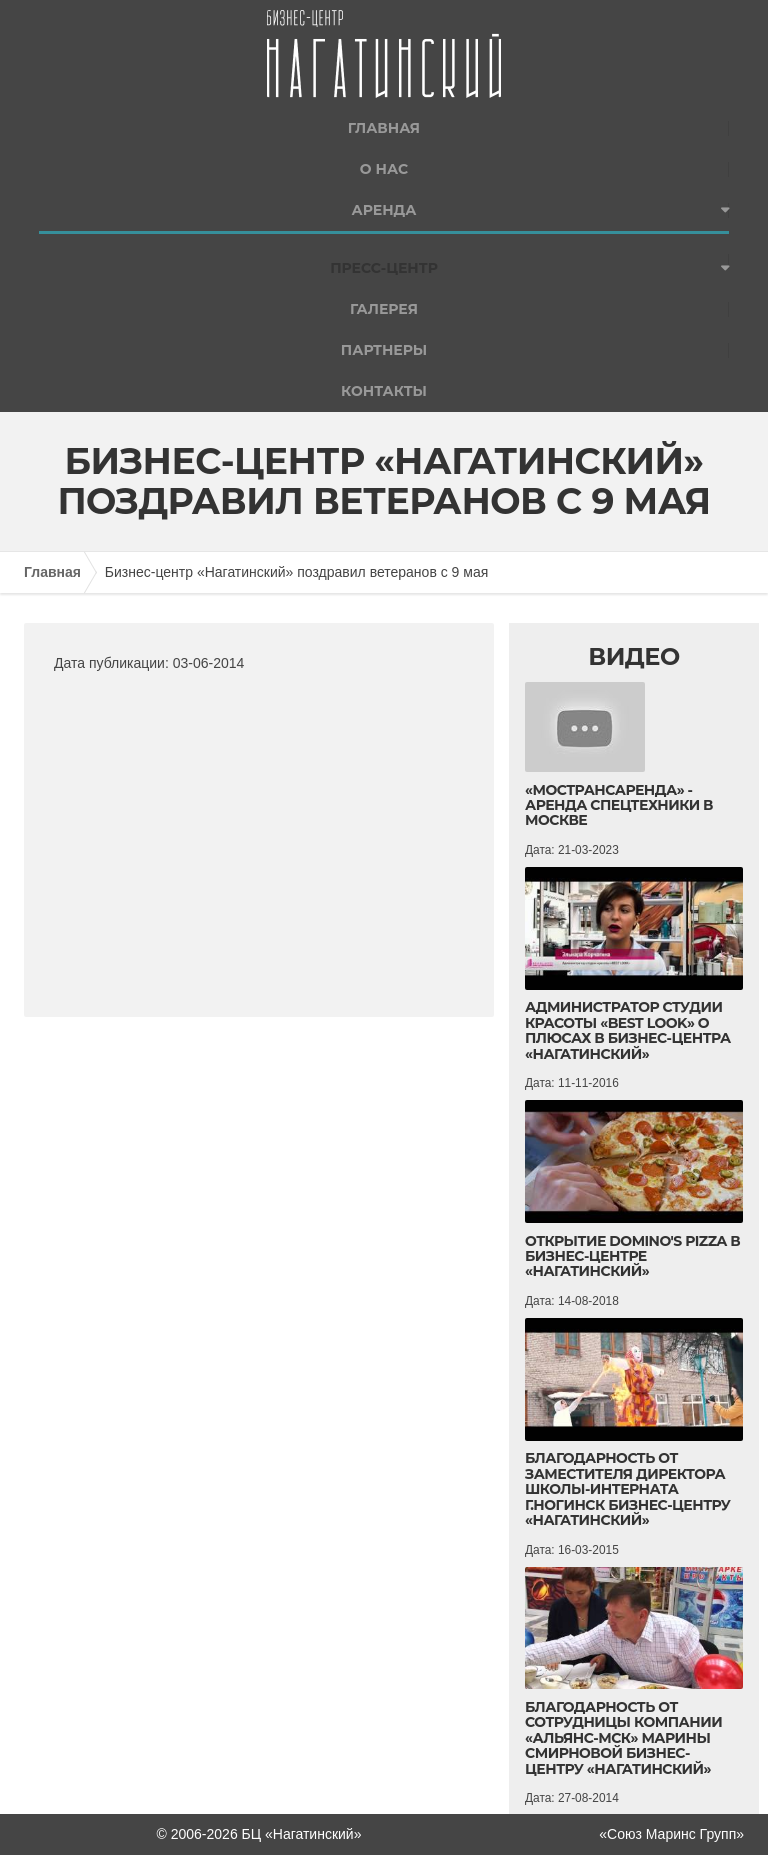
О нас (384, 169)
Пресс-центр (384, 268)
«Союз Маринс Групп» (671, 1834)
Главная (384, 128)
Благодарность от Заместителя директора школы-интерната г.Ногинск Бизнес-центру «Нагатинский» (627, 1489)
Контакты (384, 391)
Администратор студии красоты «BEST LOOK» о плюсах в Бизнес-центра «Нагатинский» (628, 1030)
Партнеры (384, 350)
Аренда (384, 210)
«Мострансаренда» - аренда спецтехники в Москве (619, 805)
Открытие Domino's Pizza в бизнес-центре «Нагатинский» (632, 1256)
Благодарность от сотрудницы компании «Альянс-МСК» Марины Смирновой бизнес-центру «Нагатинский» (623, 1738)
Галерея (384, 309)
